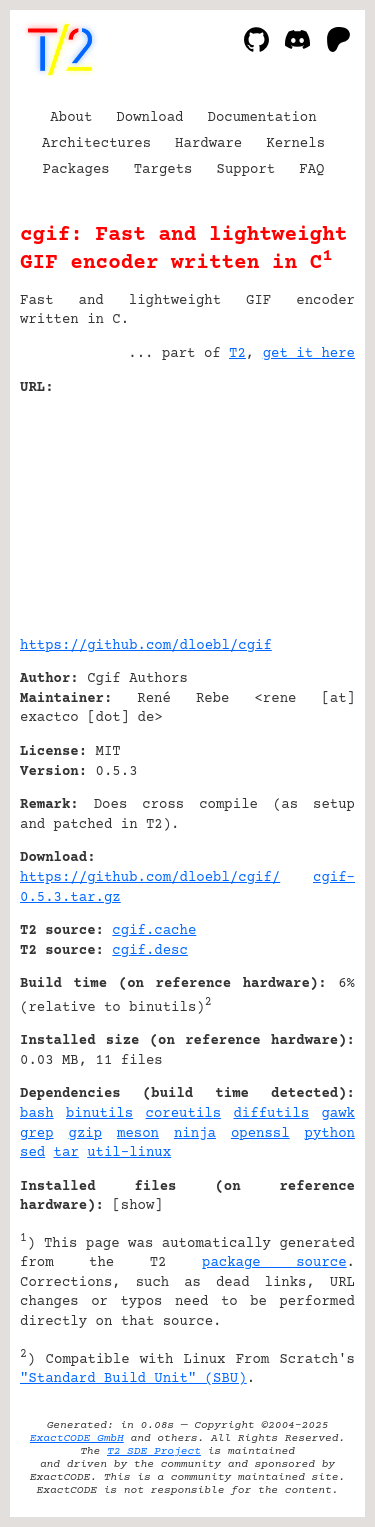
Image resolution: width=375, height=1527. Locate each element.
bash (37, 1114)
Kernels (295, 144)
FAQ (311, 170)
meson (138, 1134)
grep (37, 1134)
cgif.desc (150, 951)
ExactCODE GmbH (77, 1438)
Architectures (96, 144)
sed (32, 1153)
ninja (195, 1134)
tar (66, 1153)
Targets (163, 170)
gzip (86, 1134)
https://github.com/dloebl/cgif (146, 646)
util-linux (129, 1153)
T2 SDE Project (154, 1451)
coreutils (184, 1114)
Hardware (208, 144)
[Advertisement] (295, 509)
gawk (338, 1114)
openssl (260, 1134)
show (138, 1206)
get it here (309, 354)
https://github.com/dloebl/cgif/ (150, 878)
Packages (76, 170)
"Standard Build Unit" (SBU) (133, 1379)
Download (149, 118)
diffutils (271, 1114)
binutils (99, 1114)
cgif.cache (154, 931)
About (71, 118)
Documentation (262, 118)
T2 (237, 354)
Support (245, 170)
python (330, 1134)
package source (274, 1263)
